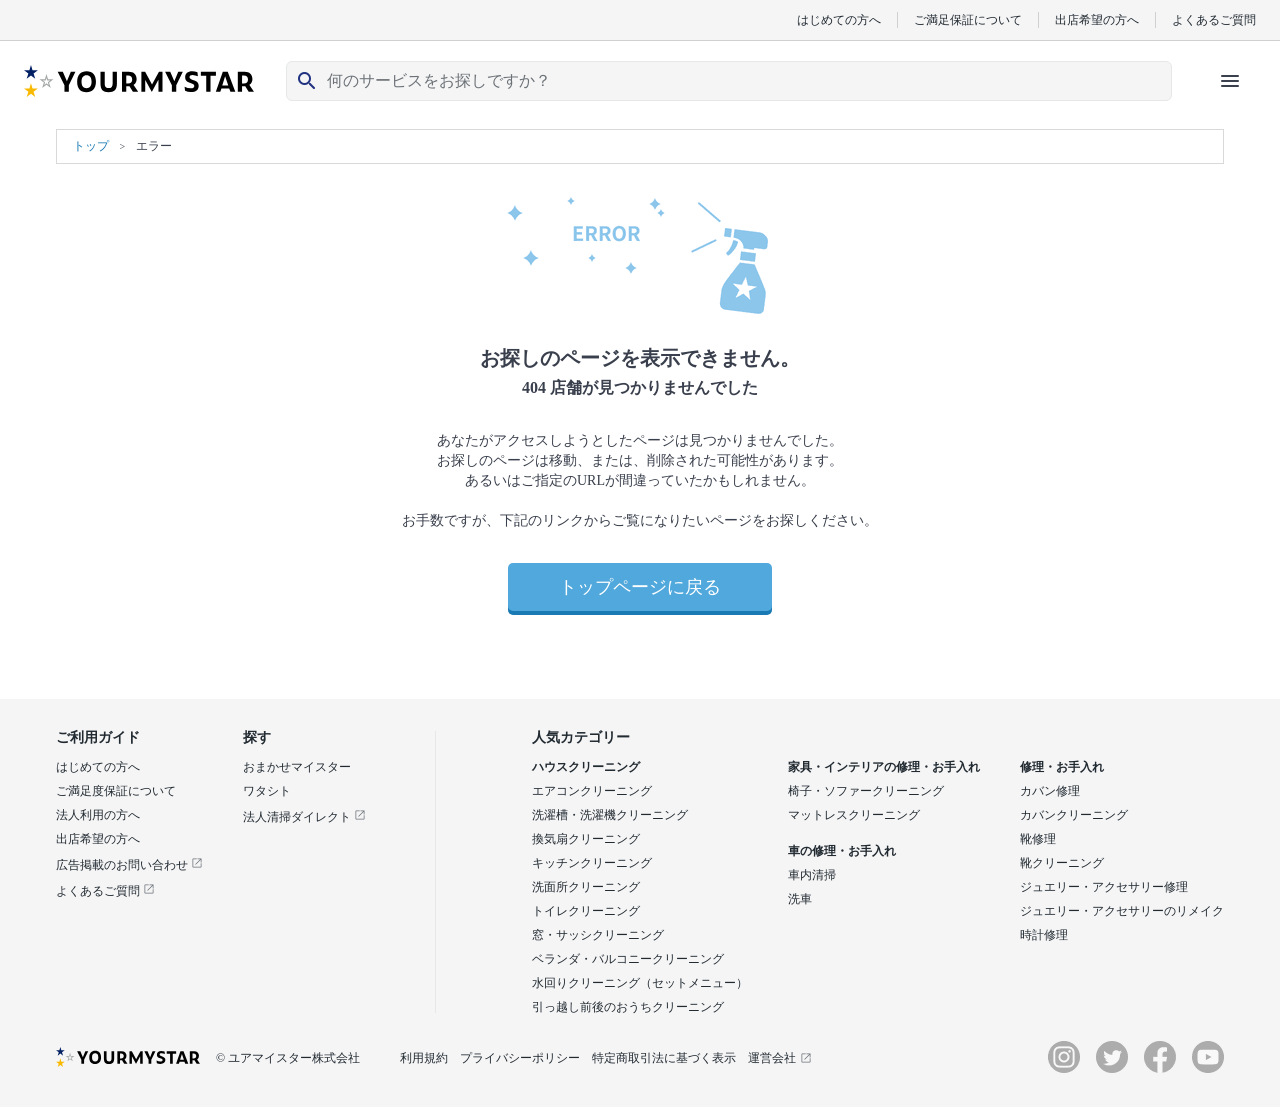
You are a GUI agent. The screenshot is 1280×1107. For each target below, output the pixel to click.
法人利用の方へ (98, 815)
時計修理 (1044, 935)
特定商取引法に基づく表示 (664, 1058)
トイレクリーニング (586, 911)
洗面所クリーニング (586, 887)
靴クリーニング (1062, 863)
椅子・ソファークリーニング (866, 791)
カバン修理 (1050, 791)
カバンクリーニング (1074, 815)
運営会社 (780, 1058)
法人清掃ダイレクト (304, 817)
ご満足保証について (968, 19)
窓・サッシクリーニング (598, 935)
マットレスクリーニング (854, 815)
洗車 (800, 899)
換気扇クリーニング (586, 839)
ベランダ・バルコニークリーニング (628, 959)
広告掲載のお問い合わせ (129, 865)
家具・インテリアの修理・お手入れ (884, 767)
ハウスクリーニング (586, 767)
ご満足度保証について (116, 791)
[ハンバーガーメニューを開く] (1230, 81)
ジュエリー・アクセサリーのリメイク (1122, 911)
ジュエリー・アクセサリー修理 (1104, 887)
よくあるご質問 (1214, 19)
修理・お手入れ (1062, 767)
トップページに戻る (640, 587)
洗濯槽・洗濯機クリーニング (610, 815)
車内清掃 (812, 875)
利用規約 (424, 1058)
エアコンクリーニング (592, 791)
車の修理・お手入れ (842, 851)
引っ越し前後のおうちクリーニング (628, 1007)
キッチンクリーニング (592, 863)
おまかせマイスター (297, 767)
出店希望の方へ (1097, 19)
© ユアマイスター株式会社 (288, 1058)
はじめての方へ (839, 19)
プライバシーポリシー (520, 1058)
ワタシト (267, 791)
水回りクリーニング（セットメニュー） (640, 983)
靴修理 (1038, 839)
